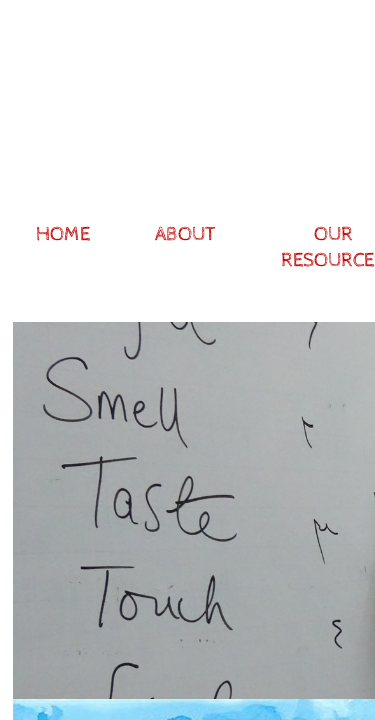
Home (63, 234)
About (185, 234)
